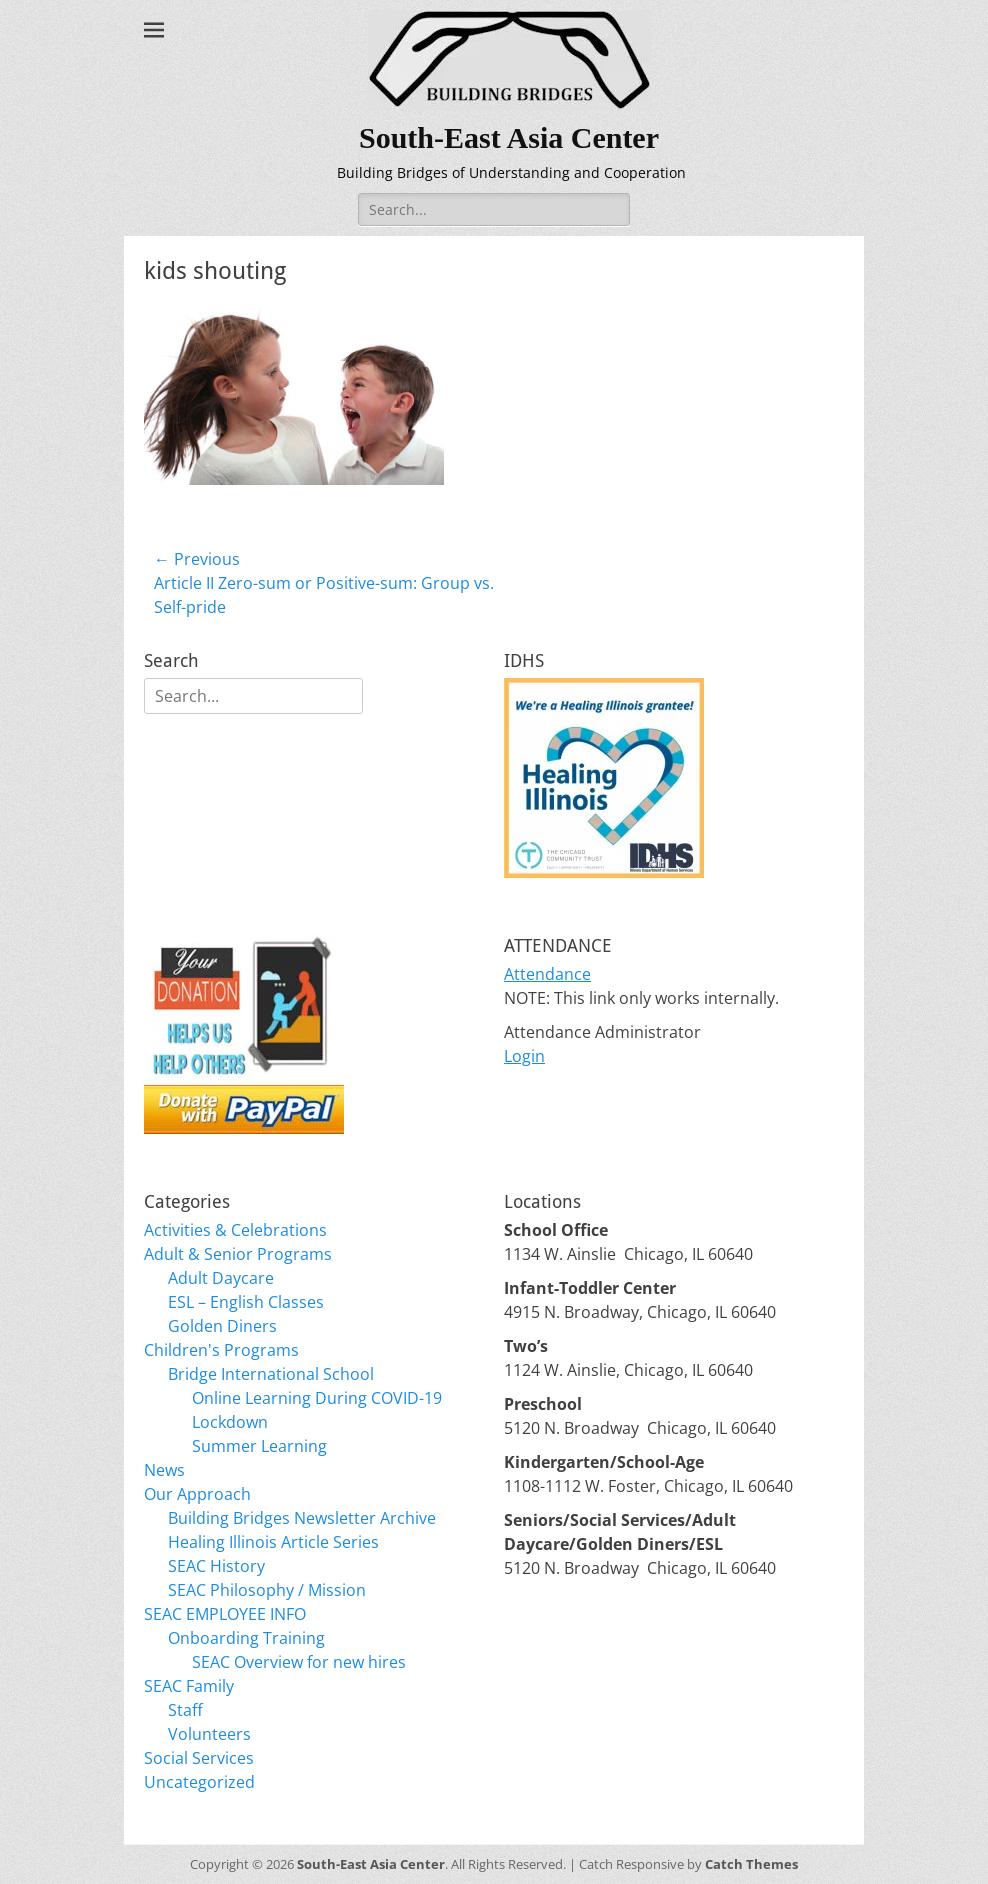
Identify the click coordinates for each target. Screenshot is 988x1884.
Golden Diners (222, 1326)
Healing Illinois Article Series (273, 1542)
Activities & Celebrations (235, 1230)
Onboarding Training (246, 1638)
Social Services (199, 1758)
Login (524, 1056)
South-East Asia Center (509, 137)
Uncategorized (199, 1782)
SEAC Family (189, 1686)
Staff (185, 1710)
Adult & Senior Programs (238, 1254)
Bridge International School (271, 1374)
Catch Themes (751, 1864)
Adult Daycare (221, 1278)
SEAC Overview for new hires (299, 1662)
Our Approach (197, 1494)
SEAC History (216, 1566)
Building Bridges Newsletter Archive (302, 1518)
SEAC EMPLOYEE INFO (225, 1614)
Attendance (547, 974)
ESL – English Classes (246, 1302)
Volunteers (209, 1734)
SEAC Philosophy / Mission (267, 1590)
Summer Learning (259, 1446)
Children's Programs (221, 1350)
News (164, 1470)
